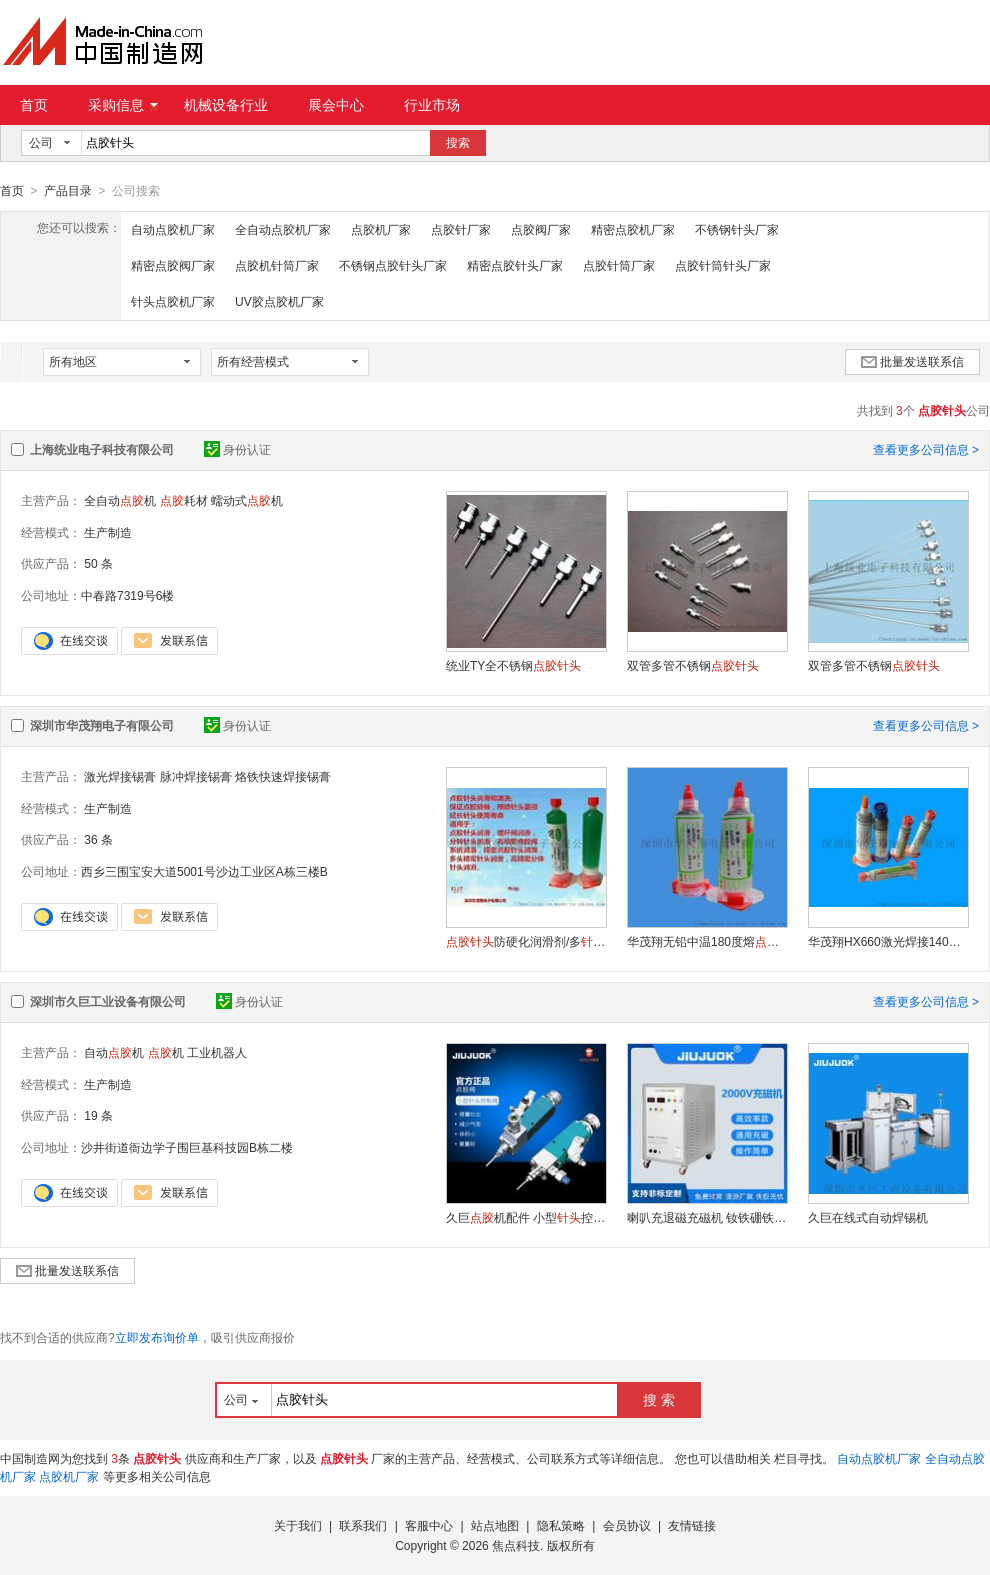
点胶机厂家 (381, 229)
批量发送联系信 (912, 361)
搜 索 (659, 1399)
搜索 (458, 143)
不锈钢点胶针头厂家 (393, 265)
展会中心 (336, 105)
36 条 (98, 839)
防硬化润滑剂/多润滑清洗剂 (526, 941)
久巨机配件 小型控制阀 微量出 (526, 1217)
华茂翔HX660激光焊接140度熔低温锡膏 (888, 941)
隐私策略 (561, 1525)
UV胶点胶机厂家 (279, 301)
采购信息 (123, 105)
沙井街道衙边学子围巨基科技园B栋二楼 (187, 1147)
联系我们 (363, 1525)
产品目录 (68, 191)
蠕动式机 (247, 500)
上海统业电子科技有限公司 (102, 449)
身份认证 (237, 449)
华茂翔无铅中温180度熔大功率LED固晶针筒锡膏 (707, 941)
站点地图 (495, 1525)
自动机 (114, 1052)
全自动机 (120, 500)
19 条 (98, 1115)
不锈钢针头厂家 (737, 229)
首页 (34, 105)
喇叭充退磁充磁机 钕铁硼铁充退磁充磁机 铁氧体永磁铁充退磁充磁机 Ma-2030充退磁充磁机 (707, 1217)
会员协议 (627, 1525)
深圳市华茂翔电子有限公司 (102, 725)
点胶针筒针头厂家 (723, 265)
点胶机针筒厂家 (277, 265)
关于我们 (298, 1525)
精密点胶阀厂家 (173, 265)
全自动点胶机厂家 (283, 229)
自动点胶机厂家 (173, 229)
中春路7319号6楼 (127, 595)
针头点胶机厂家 (173, 301)
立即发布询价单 (157, 1337)
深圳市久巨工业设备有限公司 (108, 1001)
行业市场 (432, 105)
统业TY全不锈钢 (513, 665)
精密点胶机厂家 (633, 229)
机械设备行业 (226, 105)
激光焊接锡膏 (120, 776)
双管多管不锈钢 (693, 665)
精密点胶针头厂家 (515, 265)
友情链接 (692, 1525)
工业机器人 (217, 1052)
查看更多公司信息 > (926, 449)
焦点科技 (516, 1545)
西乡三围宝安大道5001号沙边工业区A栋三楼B (204, 871)
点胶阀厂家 (541, 229)
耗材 (184, 500)
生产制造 (108, 532)
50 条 (98, 563)
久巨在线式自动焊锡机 (868, 1217)
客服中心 (429, 1525)
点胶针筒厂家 (619, 265)
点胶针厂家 (461, 229)
